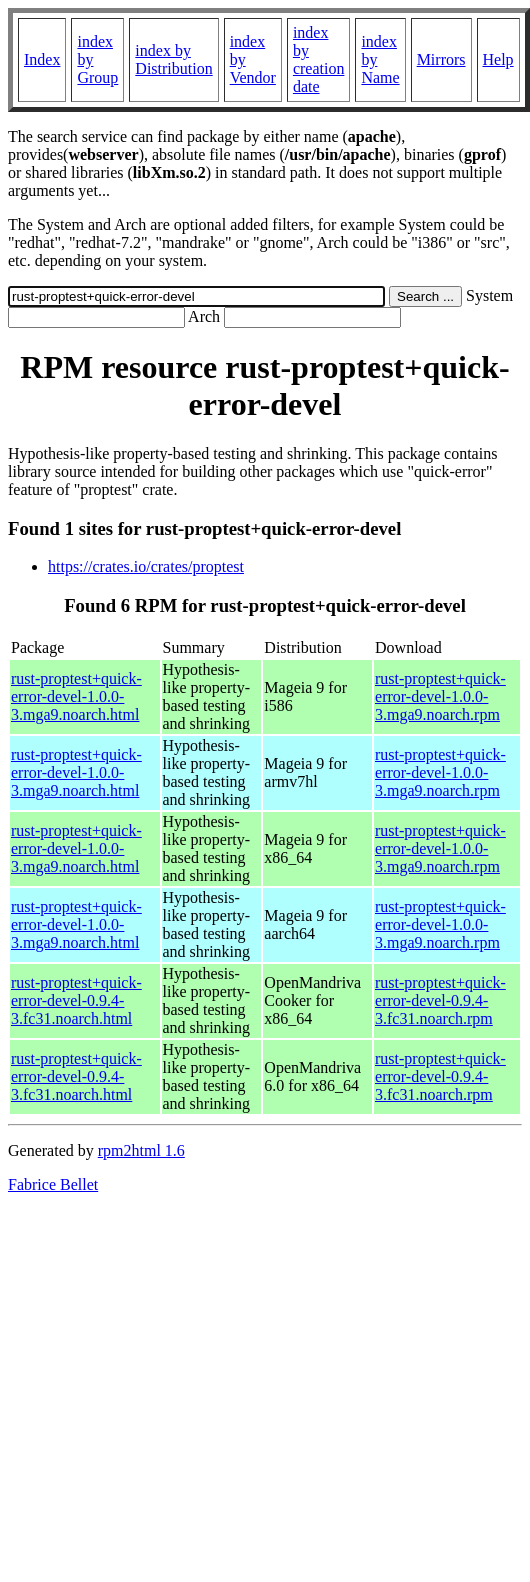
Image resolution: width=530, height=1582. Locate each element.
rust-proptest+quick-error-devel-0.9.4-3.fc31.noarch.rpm (440, 1000)
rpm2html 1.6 (141, 1150)
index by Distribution (173, 59)
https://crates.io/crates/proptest (146, 566)
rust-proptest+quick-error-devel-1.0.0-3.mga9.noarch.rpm (440, 696)
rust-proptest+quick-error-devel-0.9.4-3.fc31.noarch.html (76, 1000)
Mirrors (441, 59)
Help (498, 59)
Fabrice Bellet (53, 1184)
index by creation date (319, 59)
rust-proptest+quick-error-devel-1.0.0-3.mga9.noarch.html (76, 696)
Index (42, 59)
